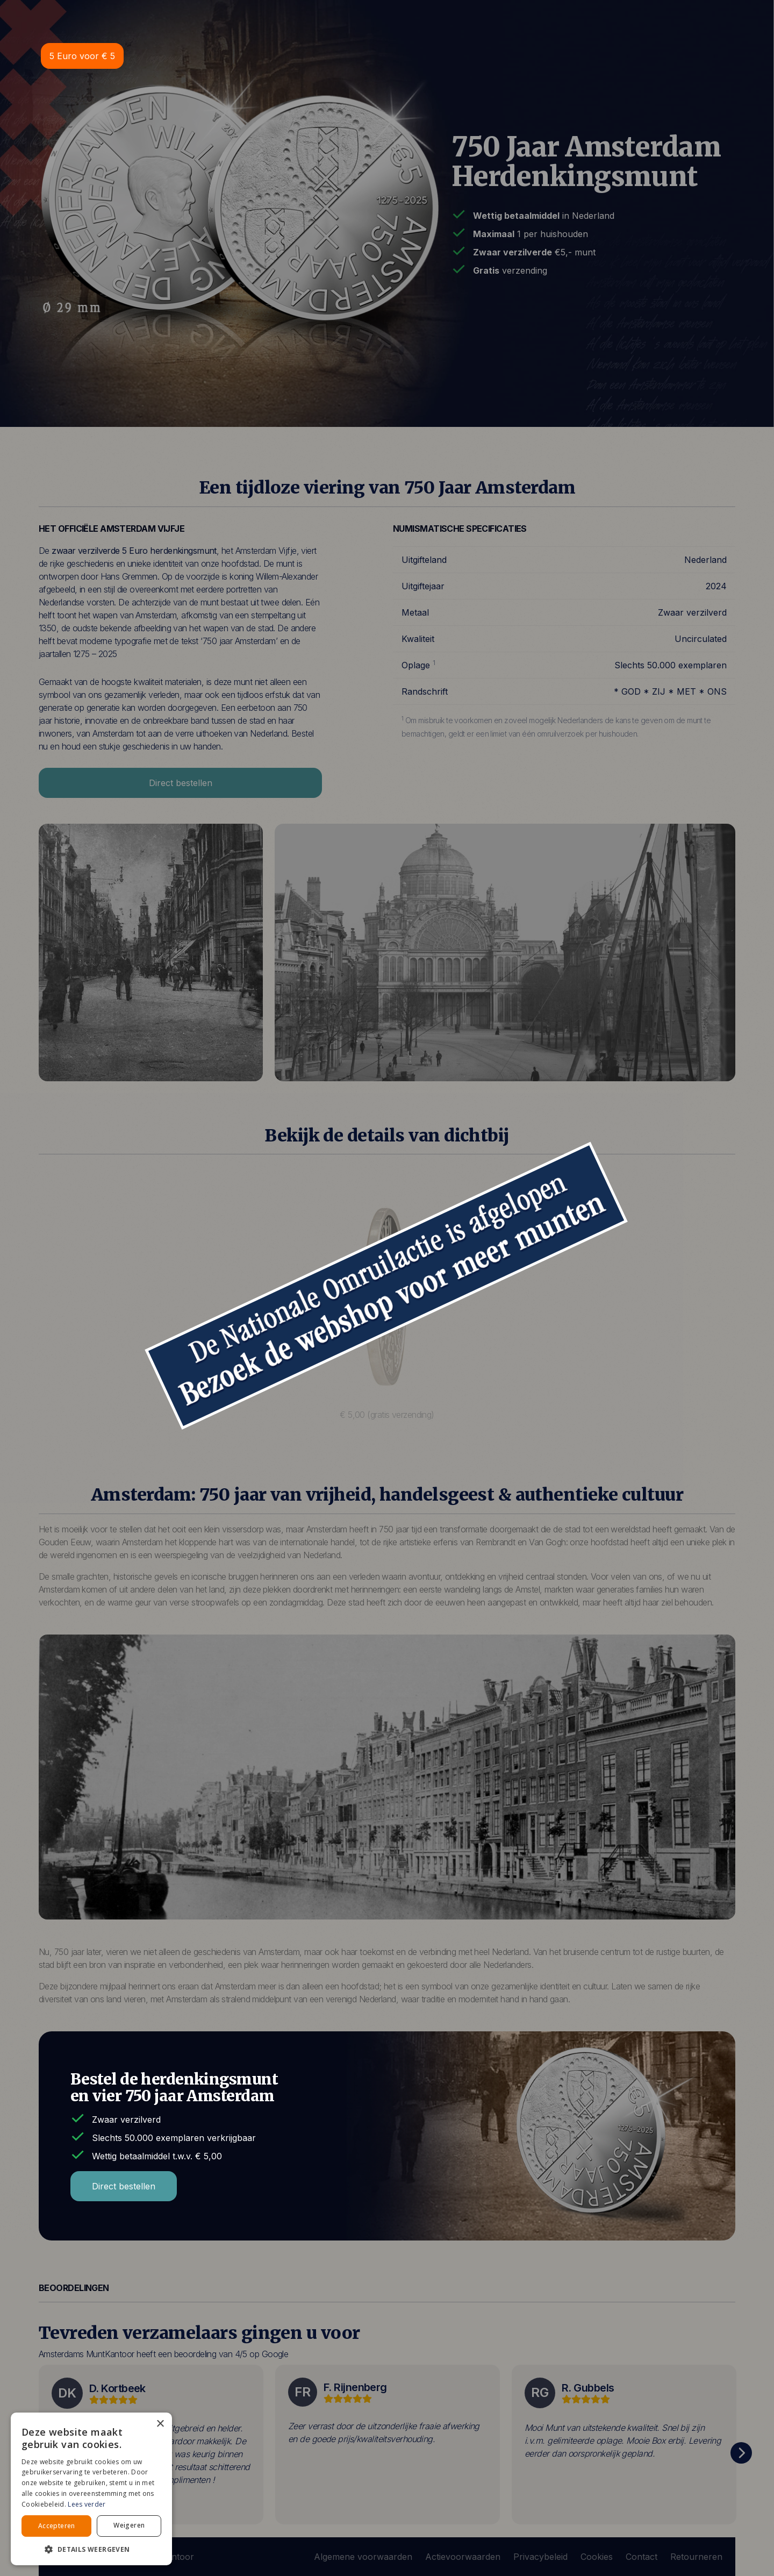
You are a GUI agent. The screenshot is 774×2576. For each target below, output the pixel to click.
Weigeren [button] (129, 2525)
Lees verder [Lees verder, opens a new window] (86, 2504)
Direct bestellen (123, 2186)
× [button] (160, 2424)
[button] (91, 2549)
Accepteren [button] (56, 2525)
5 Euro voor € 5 (82, 56)
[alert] (91, 2489)
